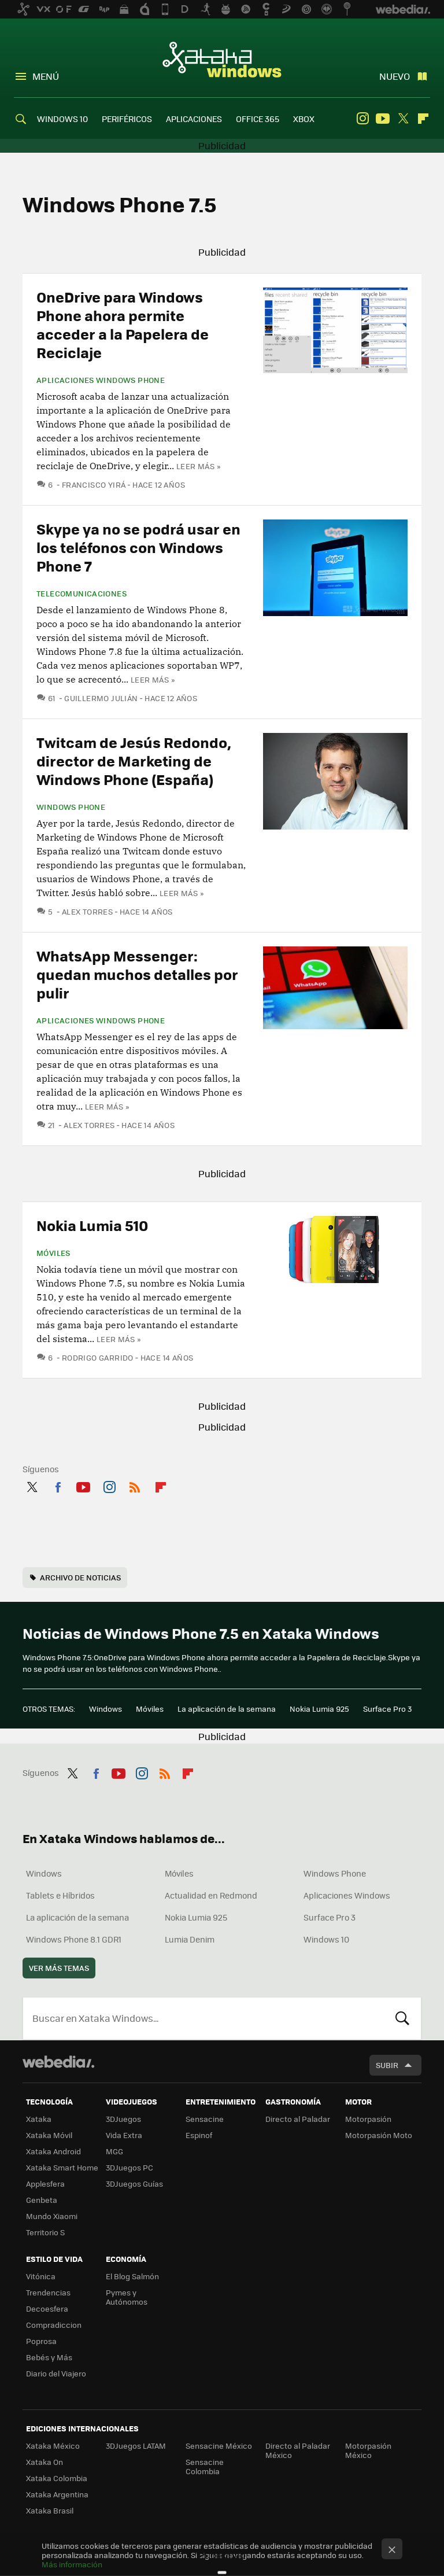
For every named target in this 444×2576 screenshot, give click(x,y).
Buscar (402, 2018)
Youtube (383, 119)
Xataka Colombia (56, 2477)
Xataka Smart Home (62, 2167)
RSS (134, 1485)
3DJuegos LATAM (136, 2445)
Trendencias (48, 2292)
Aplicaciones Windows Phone (100, 380)
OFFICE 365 (257, 118)
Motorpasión (368, 2118)
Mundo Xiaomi (51, 2215)
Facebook (58, 1485)
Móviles (53, 1253)
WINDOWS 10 (62, 118)
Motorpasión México (368, 2450)
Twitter (403, 119)
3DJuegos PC (129, 2167)
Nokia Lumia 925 (319, 1708)
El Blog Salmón (132, 2276)
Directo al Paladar (297, 2118)
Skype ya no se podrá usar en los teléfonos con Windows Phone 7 (138, 547)
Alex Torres (87, 911)
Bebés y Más (49, 2357)
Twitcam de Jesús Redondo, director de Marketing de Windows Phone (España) (133, 760)
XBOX (303, 118)
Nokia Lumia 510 (92, 1225)
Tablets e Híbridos (60, 1895)
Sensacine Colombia (205, 2466)
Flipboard (423, 119)
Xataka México (53, 2445)
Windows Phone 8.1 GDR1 (73, 1939)
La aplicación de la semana (226, 1708)
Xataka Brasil (49, 2510)
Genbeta (41, 2199)
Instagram (362, 119)
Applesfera (45, 2183)
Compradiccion (54, 2324)
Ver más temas (59, 1967)
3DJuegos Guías (134, 2183)
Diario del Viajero (56, 2373)
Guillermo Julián (101, 697)
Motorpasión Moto (378, 2134)
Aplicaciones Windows (347, 1895)
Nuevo (394, 76)
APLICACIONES (194, 118)
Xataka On (44, 2461)
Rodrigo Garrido (98, 1357)
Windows (105, 1708)
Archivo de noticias (80, 1577)
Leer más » (198, 465)
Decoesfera (47, 2308)
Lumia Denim (189, 1939)
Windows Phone (70, 807)
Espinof (199, 2134)
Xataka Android (53, 2151)
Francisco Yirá (93, 484)
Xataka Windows (222, 59)
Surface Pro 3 (387, 1708)
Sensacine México (219, 2445)
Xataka (38, 2118)
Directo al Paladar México (297, 2450)
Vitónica (41, 2276)
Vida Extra (124, 2134)
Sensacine (205, 2118)
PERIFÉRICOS (127, 118)
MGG (114, 2151)
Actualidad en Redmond (211, 1895)
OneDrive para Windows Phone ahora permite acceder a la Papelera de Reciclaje (122, 324)
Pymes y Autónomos (126, 2297)
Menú (45, 76)
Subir (387, 2064)
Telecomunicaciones (81, 593)
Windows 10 (326, 1939)
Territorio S (45, 2232)
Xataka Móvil (49, 2134)
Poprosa (41, 2340)
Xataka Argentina (57, 2494)
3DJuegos (123, 2118)
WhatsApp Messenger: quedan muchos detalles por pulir (137, 974)
